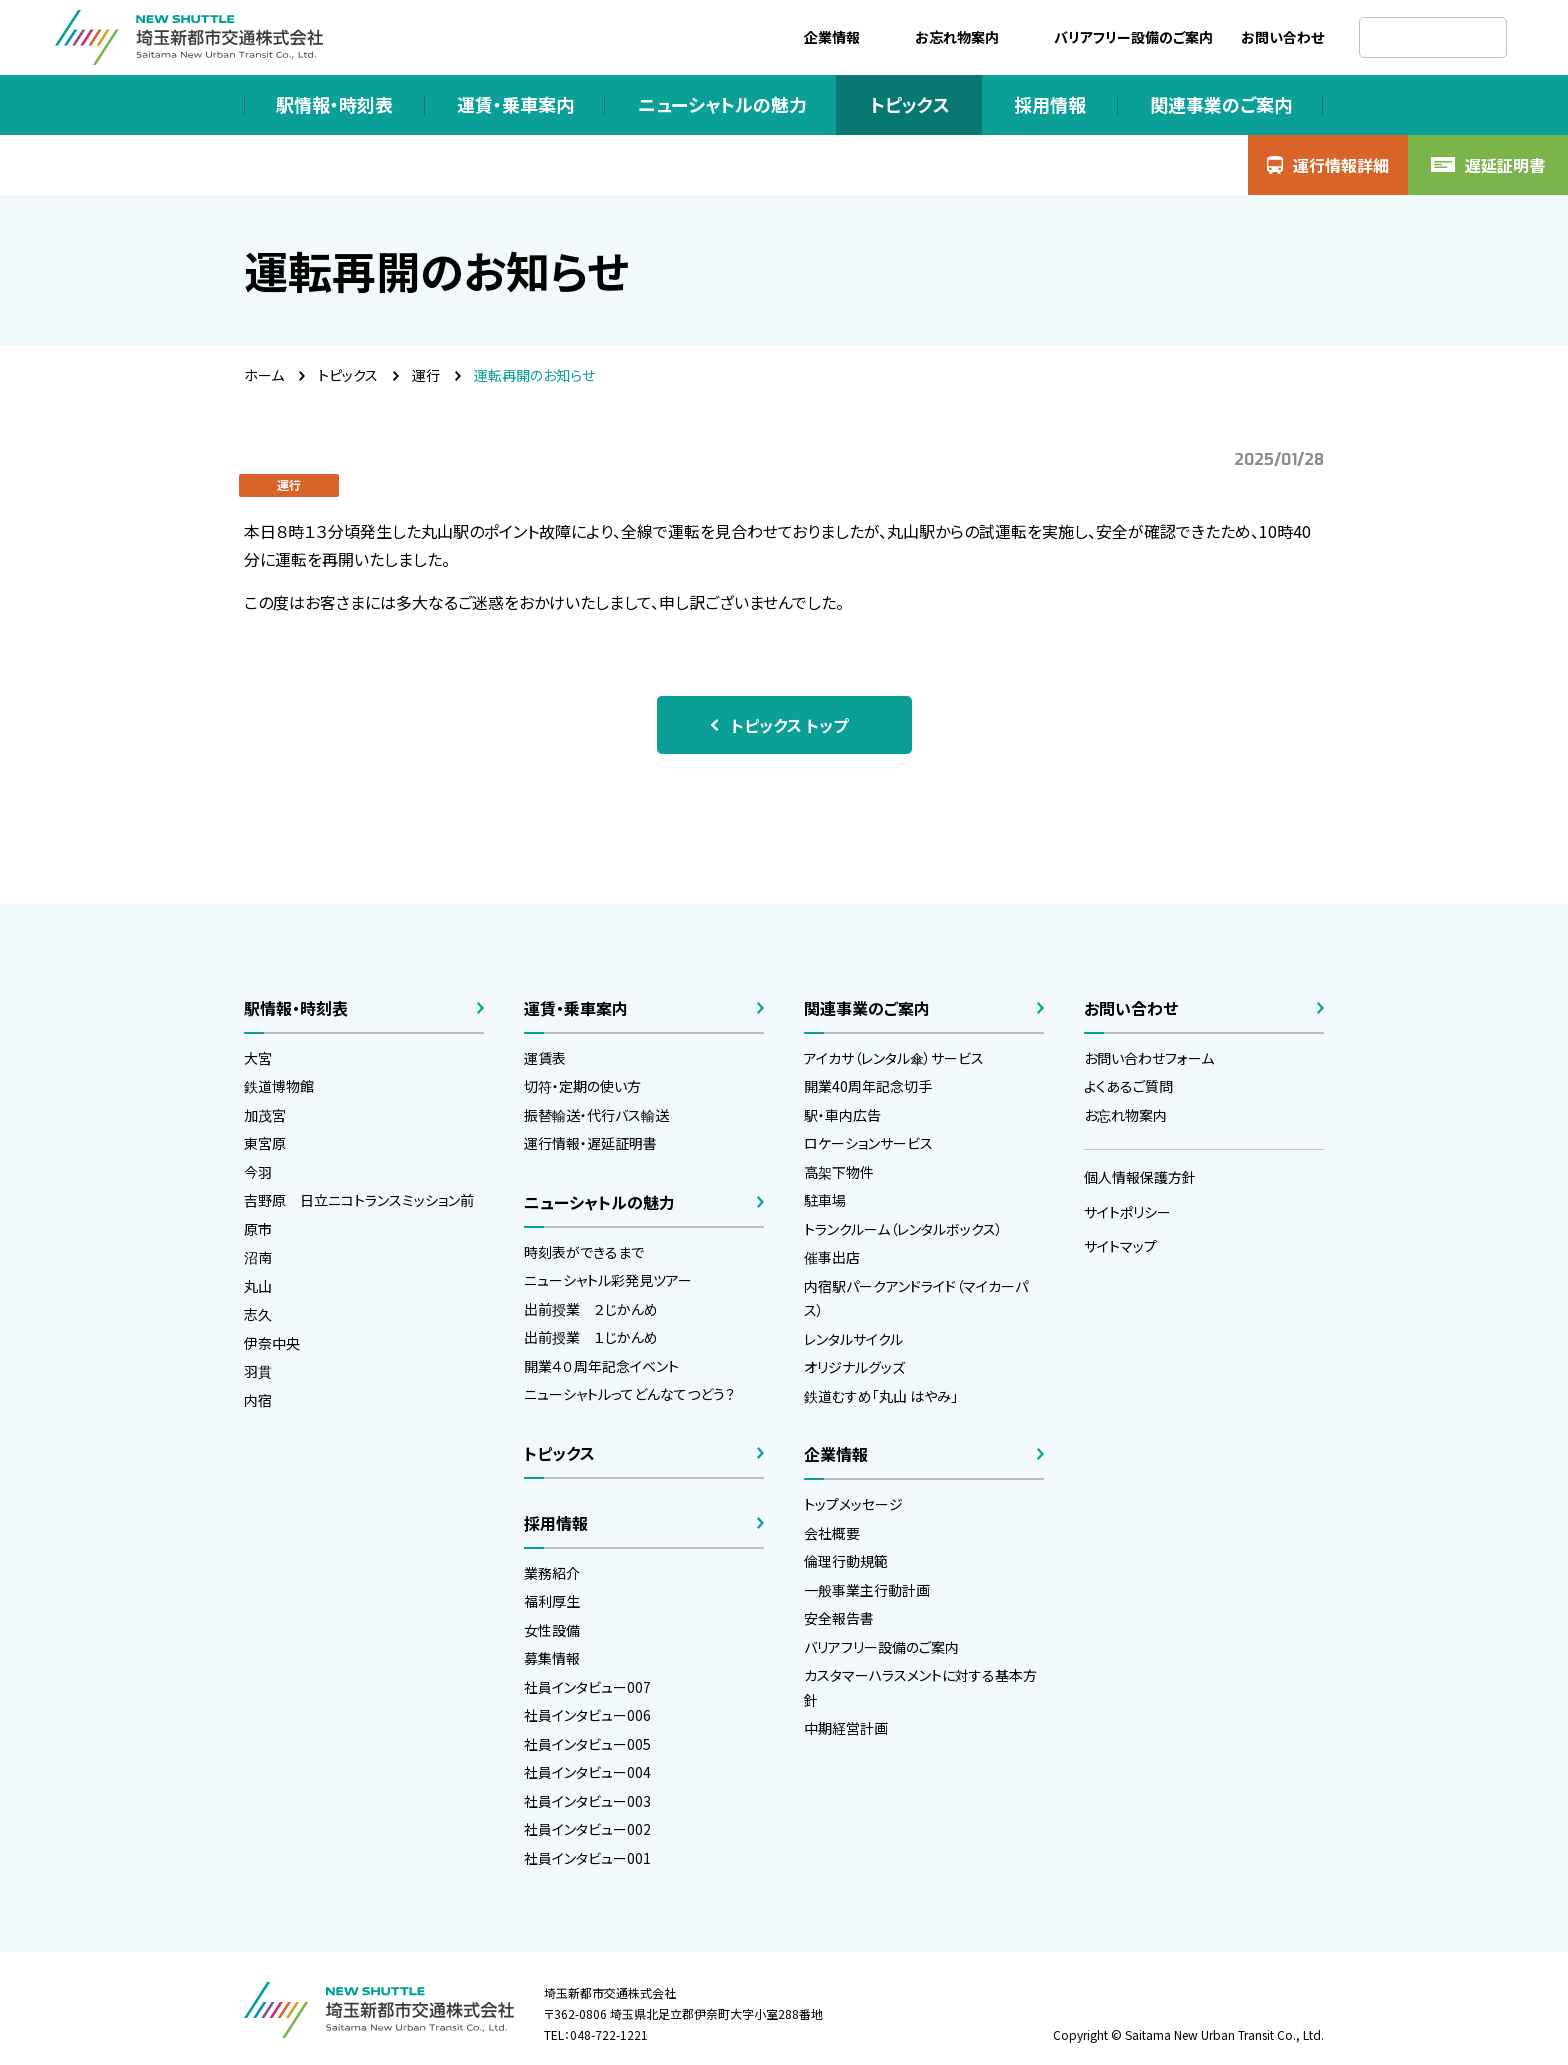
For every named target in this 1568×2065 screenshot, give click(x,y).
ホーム (264, 375)
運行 (426, 375)
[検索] (1433, 37)
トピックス (348, 375)
